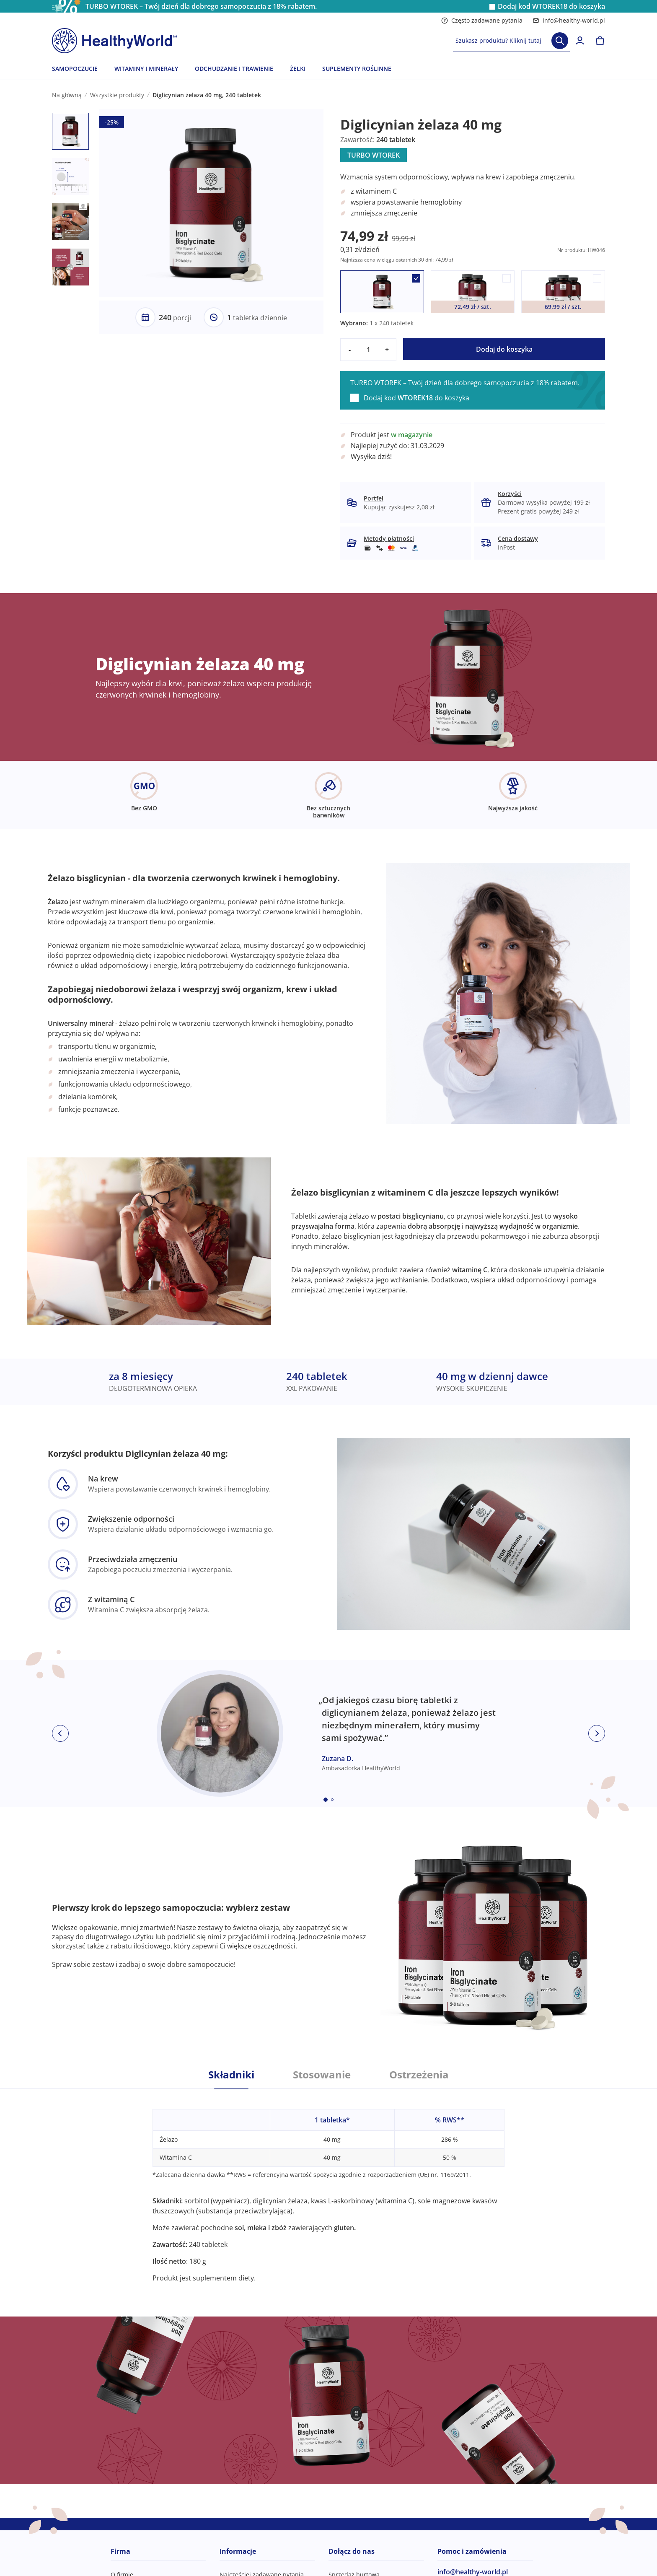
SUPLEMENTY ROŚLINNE (356, 69)
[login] (580, 41)
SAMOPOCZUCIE (75, 69)
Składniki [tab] (231, 2074)
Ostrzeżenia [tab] (419, 2074)
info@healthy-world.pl (569, 20)
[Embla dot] (325, 1800)
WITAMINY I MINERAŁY (146, 69)
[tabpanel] (328, 2186)
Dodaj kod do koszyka (551, 6)
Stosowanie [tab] (322, 2074)
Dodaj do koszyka (504, 349)
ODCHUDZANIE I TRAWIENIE (234, 69)
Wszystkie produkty (117, 95)
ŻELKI (297, 69)
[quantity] (368, 350)
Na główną (67, 95)
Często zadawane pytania (481, 20)
